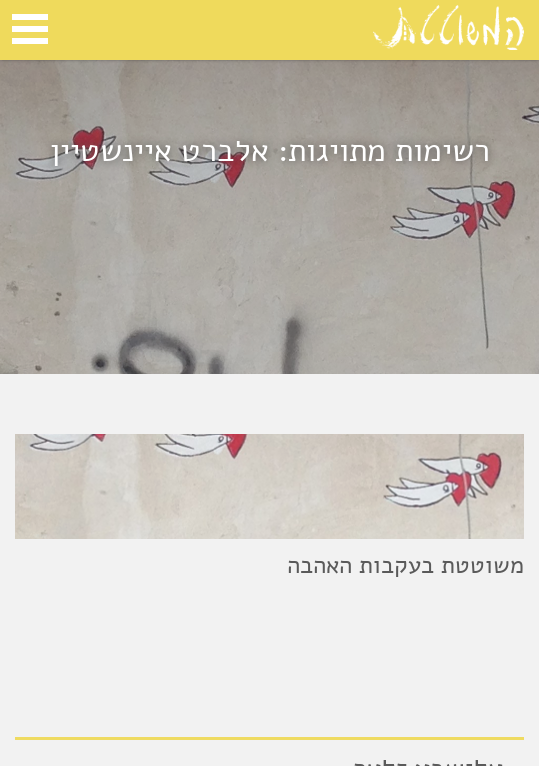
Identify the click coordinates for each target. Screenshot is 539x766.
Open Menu (30, 29)
